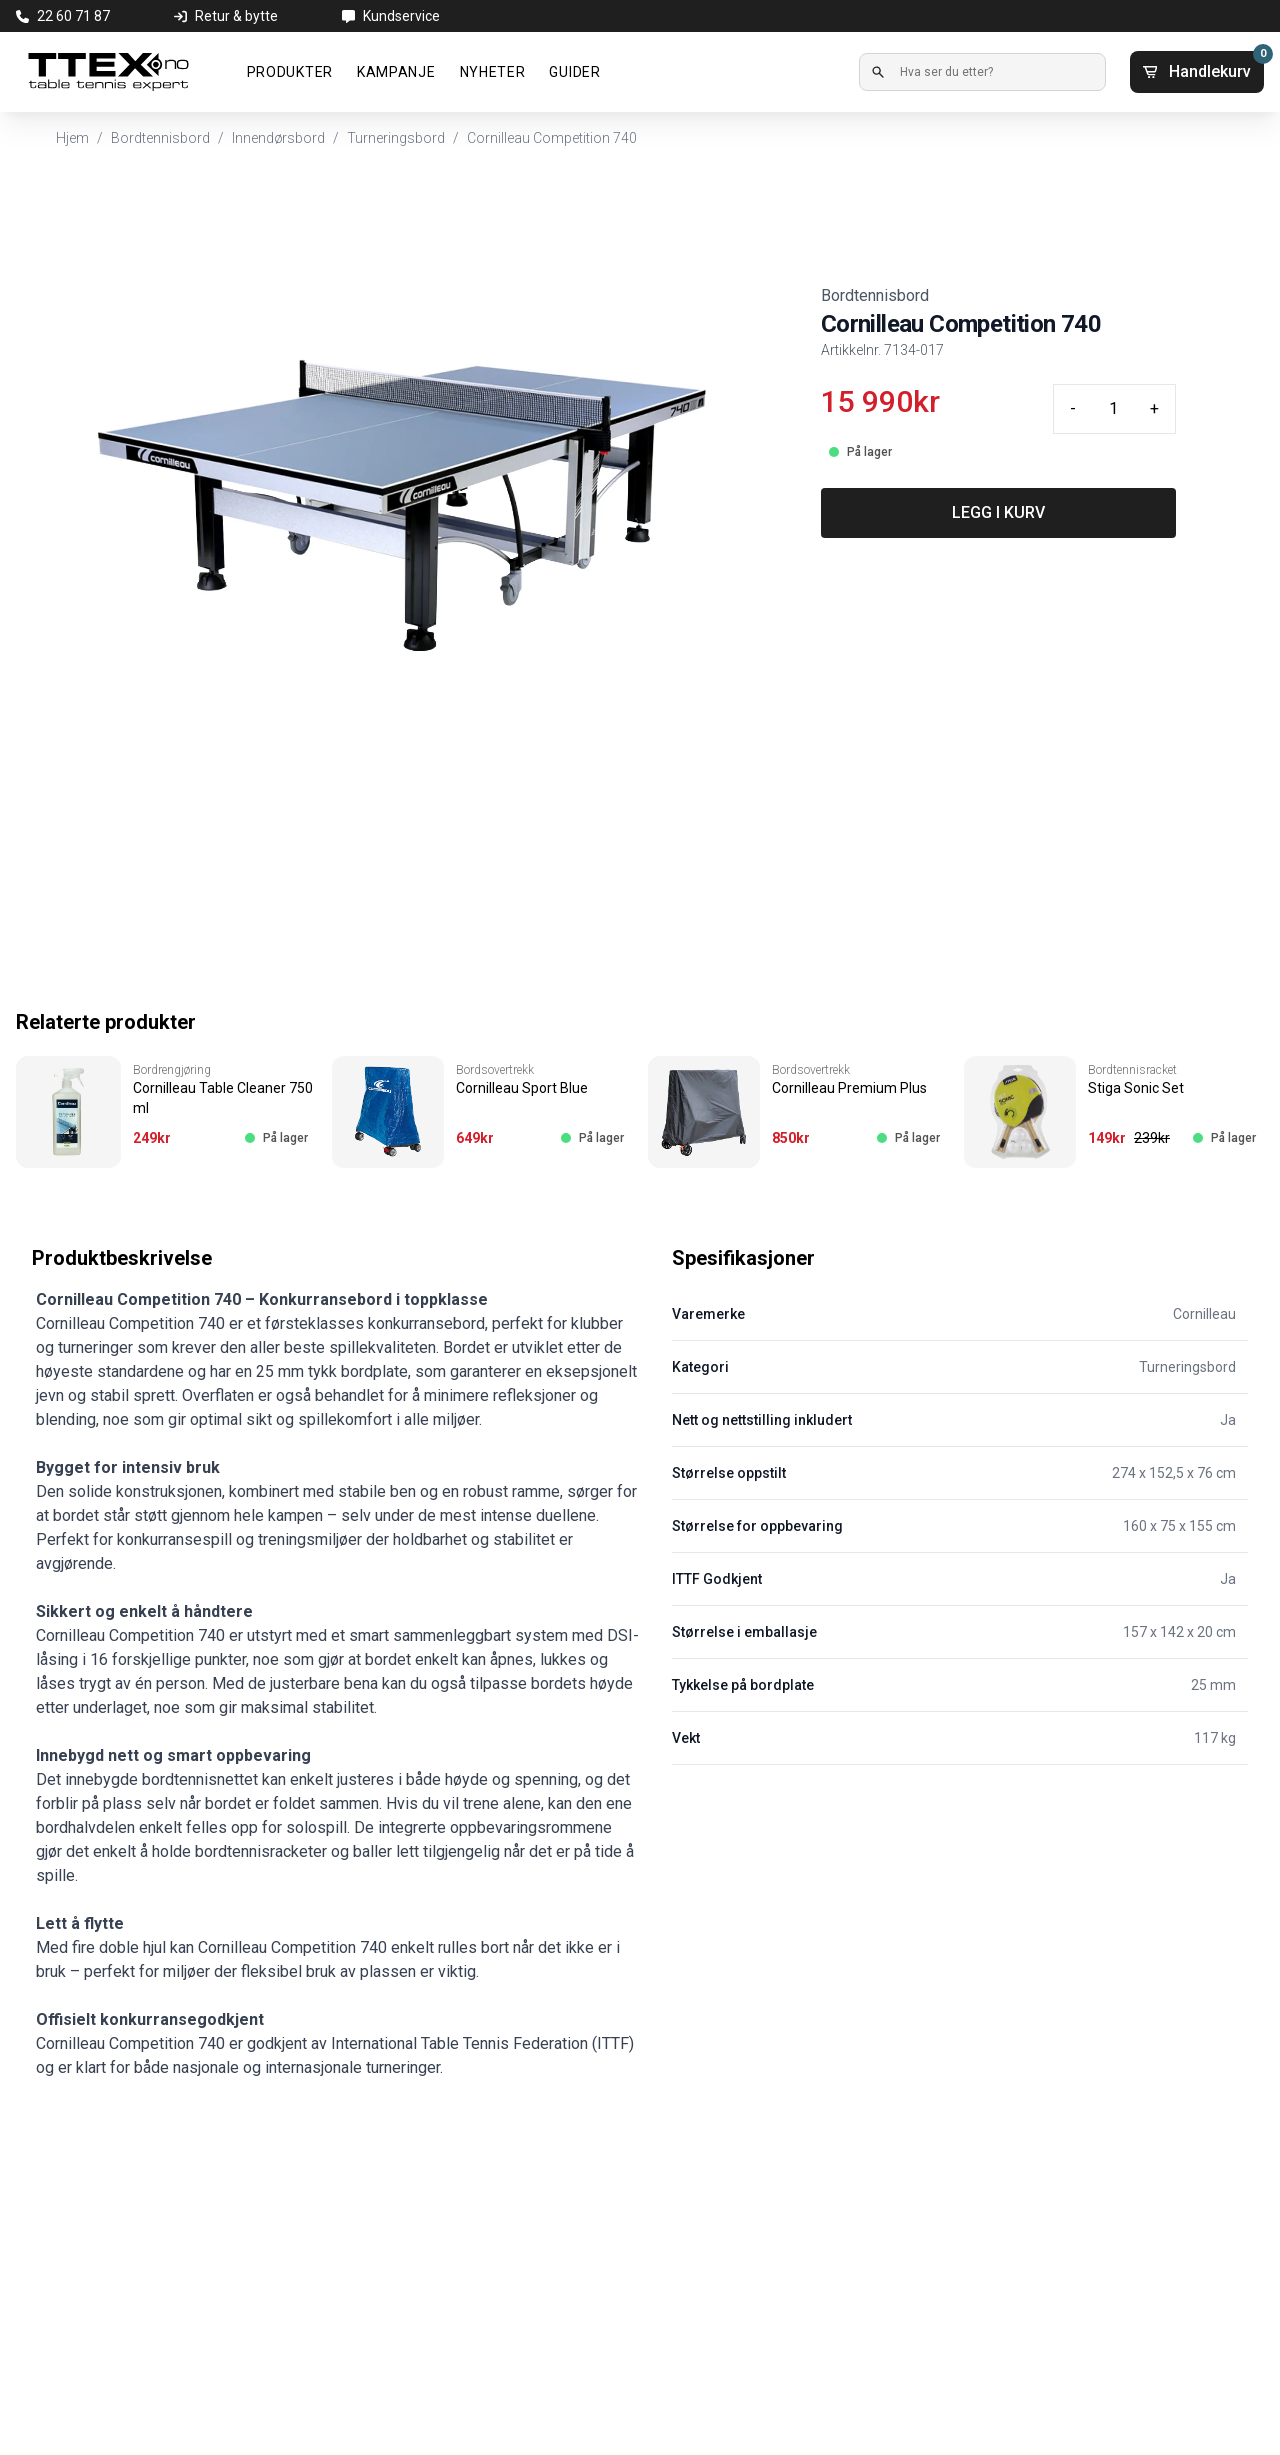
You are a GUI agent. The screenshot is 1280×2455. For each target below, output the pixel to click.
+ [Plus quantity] (1154, 408)
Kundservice (401, 16)
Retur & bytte (236, 16)
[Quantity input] (1113, 409)
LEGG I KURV (998, 512)
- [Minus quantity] (1073, 408)
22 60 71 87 (73, 16)
